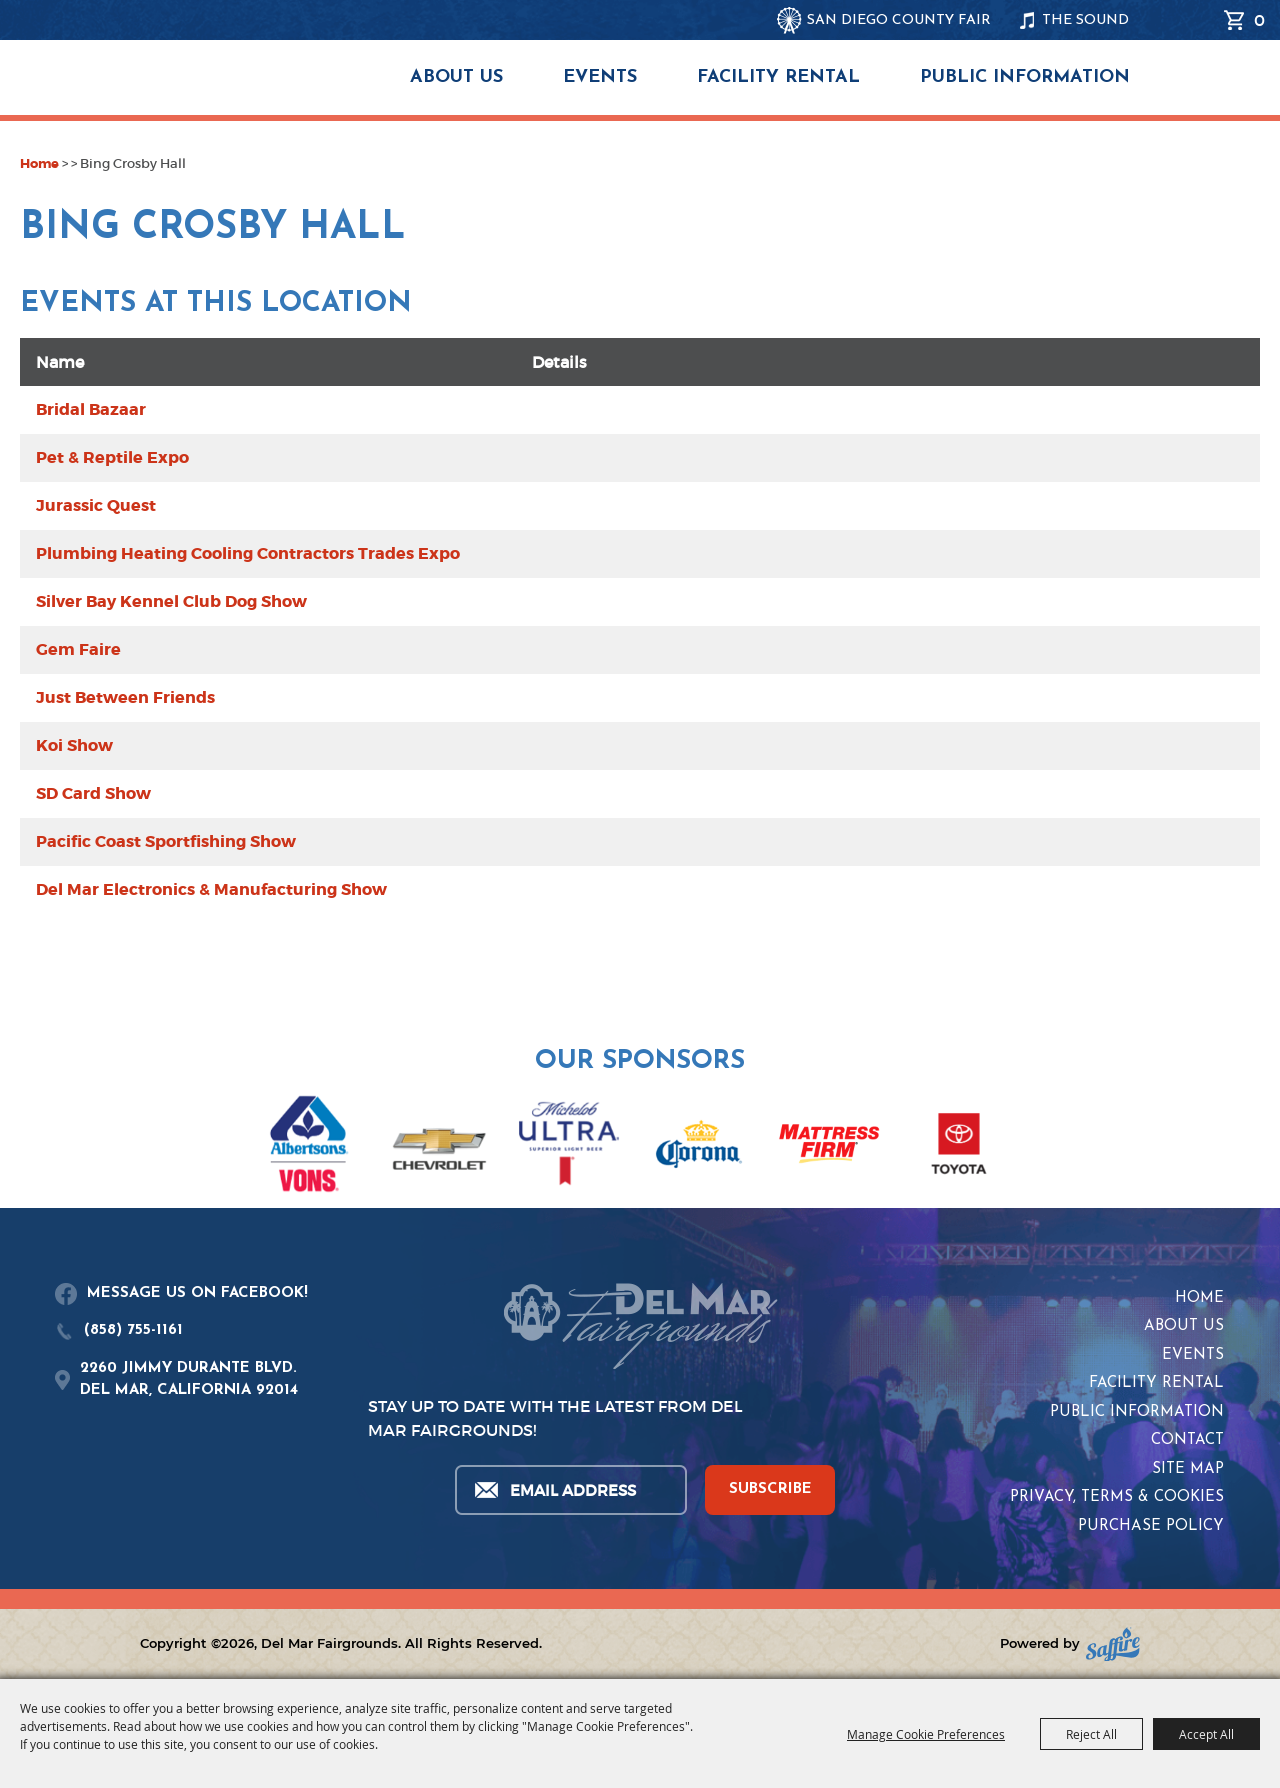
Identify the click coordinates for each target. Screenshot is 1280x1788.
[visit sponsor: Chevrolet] (439, 1147)
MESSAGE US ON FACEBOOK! (197, 1293)
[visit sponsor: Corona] (699, 1147)
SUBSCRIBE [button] (770, 1489)
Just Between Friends (125, 697)
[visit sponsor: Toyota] (959, 1147)
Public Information (1025, 77)
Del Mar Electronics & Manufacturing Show (211, 889)
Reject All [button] (1091, 1734)
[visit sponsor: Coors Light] (569, 1147)
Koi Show (74, 745)
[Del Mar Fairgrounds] (243, 90)
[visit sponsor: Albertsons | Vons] (309, 1147)
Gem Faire (78, 649)
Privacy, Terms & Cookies (1117, 1497)
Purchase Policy (1151, 1526)
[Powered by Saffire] (1113, 1644)
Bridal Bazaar (91, 409)
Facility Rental (778, 77)
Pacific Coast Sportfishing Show (166, 841)
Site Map (1188, 1469)
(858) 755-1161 (133, 1330)
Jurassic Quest (96, 505)
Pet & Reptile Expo (112, 457)
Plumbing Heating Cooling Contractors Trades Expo (248, 553)
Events (600, 77)
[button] (27, 1133)
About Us (456, 77)
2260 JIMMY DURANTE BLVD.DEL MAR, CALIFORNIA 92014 (189, 1380)
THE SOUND (1085, 20)
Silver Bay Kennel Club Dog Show (171, 601)
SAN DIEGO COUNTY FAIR (899, 20)
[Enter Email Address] (570, 1490)
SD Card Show (93, 793)
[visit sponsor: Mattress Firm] (829, 1146)
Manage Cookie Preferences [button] (926, 1734)
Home (39, 163)
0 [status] (1259, 20)
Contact (1187, 1440)
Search (1199, 20)
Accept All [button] (1206, 1734)
